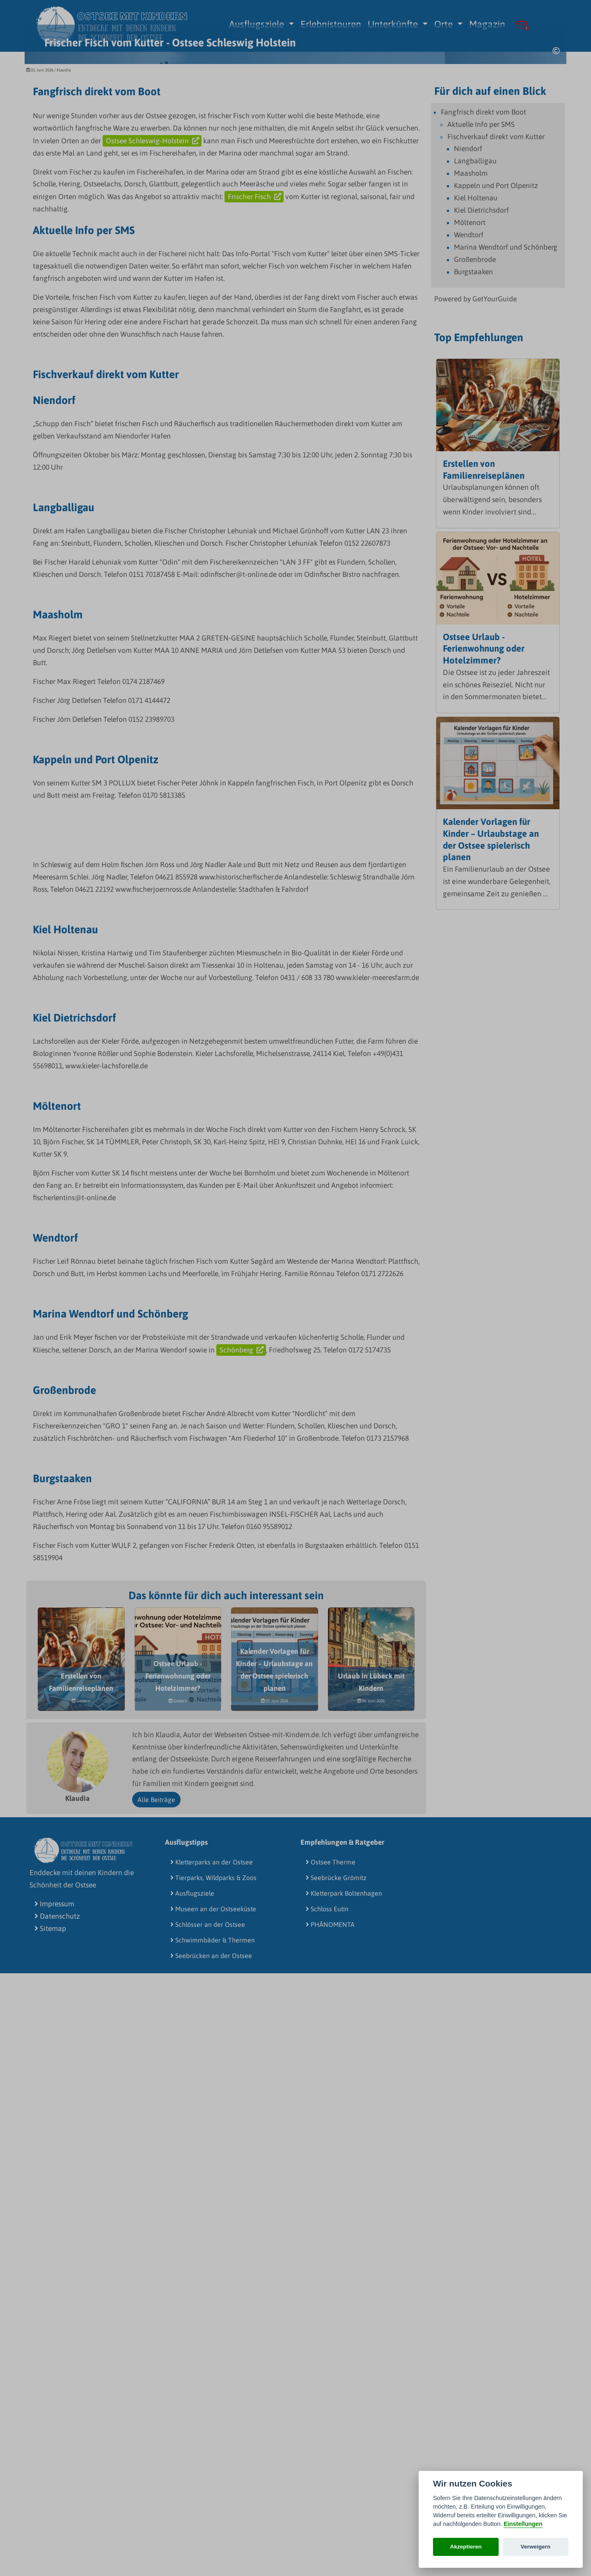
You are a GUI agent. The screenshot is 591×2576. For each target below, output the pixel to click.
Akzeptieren (466, 2547)
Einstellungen (523, 2524)
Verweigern (536, 2547)
